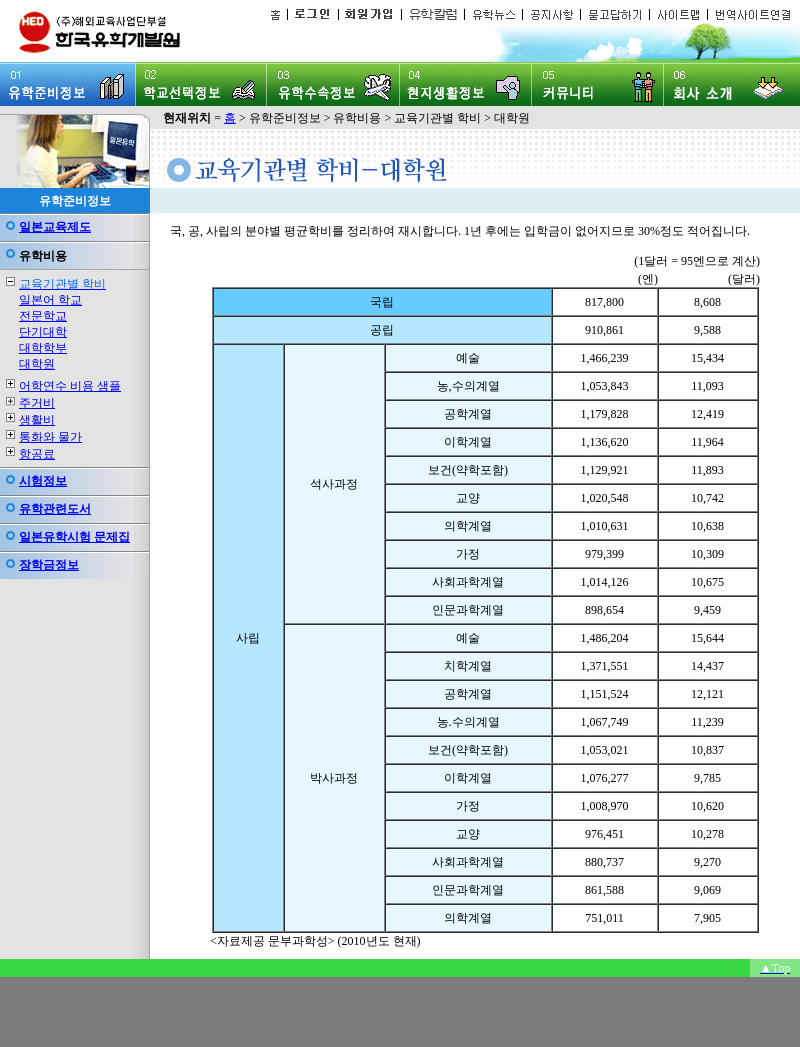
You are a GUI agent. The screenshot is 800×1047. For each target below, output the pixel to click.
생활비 (37, 420)
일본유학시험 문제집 (74, 537)
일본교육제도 (55, 227)
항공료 (37, 454)
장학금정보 (49, 565)
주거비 (37, 403)
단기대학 (43, 332)
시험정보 (43, 481)
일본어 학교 (50, 300)
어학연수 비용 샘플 (70, 386)
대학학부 (43, 348)
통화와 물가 (50, 437)
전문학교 (43, 316)
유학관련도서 (55, 509)
